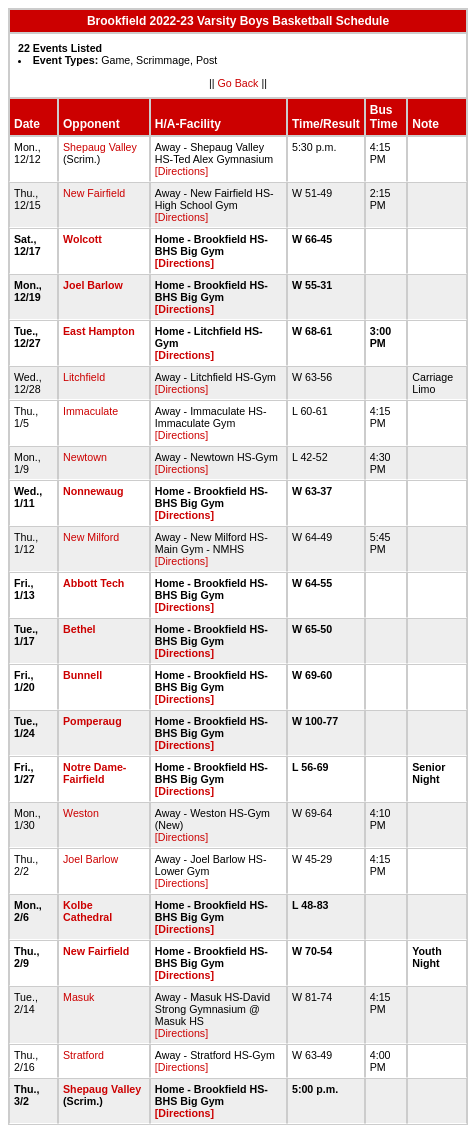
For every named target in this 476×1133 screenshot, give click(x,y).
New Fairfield (94, 193)
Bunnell (82, 675)
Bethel (79, 629)
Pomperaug (92, 721)
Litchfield (84, 377)
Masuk (78, 997)
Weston (81, 813)
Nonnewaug (93, 491)
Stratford (83, 1055)
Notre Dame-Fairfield (94, 773)
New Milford (91, 537)
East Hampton (99, 331)
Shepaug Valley (100, 147)
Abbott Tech (93, 583)
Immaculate (90, 411)
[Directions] (181, 171)
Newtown (85, 457)
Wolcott (82, 239)
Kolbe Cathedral (87, 911)
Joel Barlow (93, 285)
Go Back (238, 83)
